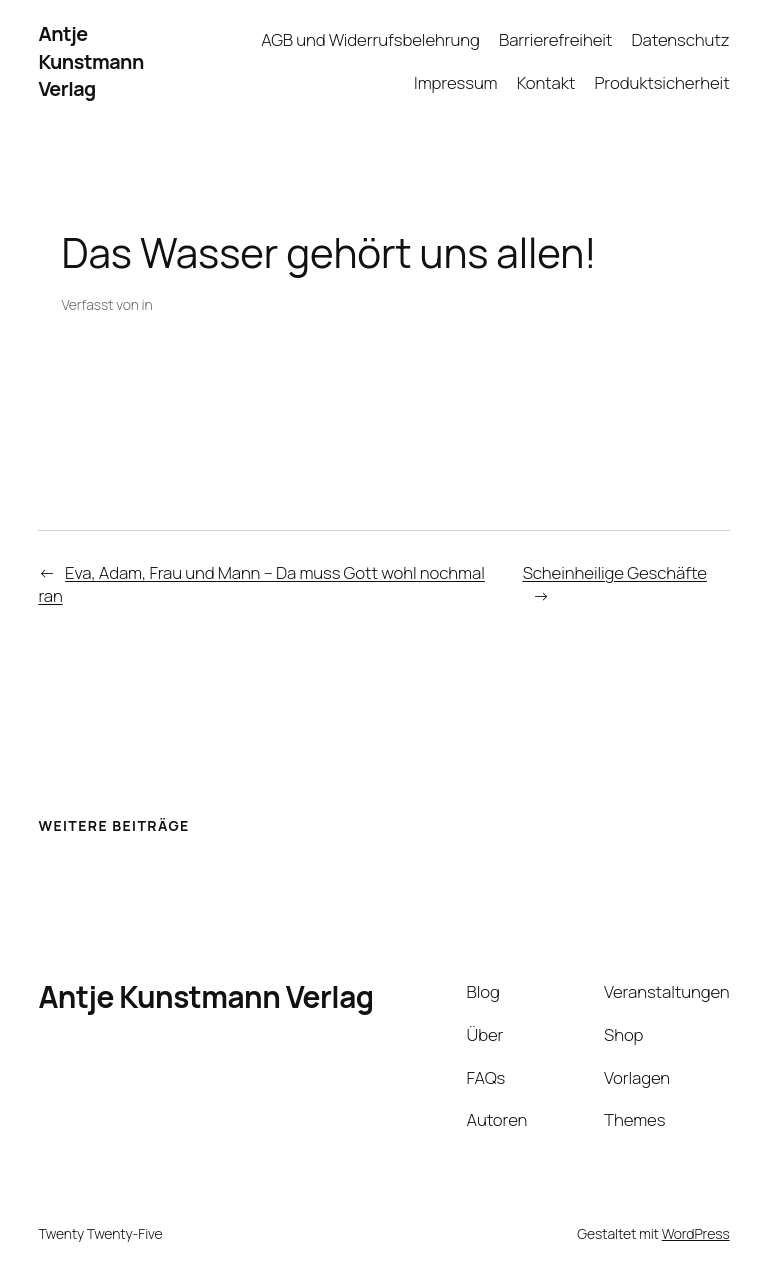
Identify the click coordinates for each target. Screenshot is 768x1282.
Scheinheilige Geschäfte (615, 572)
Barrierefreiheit (555, 39)
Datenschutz (681, 39)
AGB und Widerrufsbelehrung (370, 39)
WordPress (696, 1233)
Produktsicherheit (661, 82)
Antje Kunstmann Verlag (90, 61)
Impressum (455, 82)
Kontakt (546, 82)
